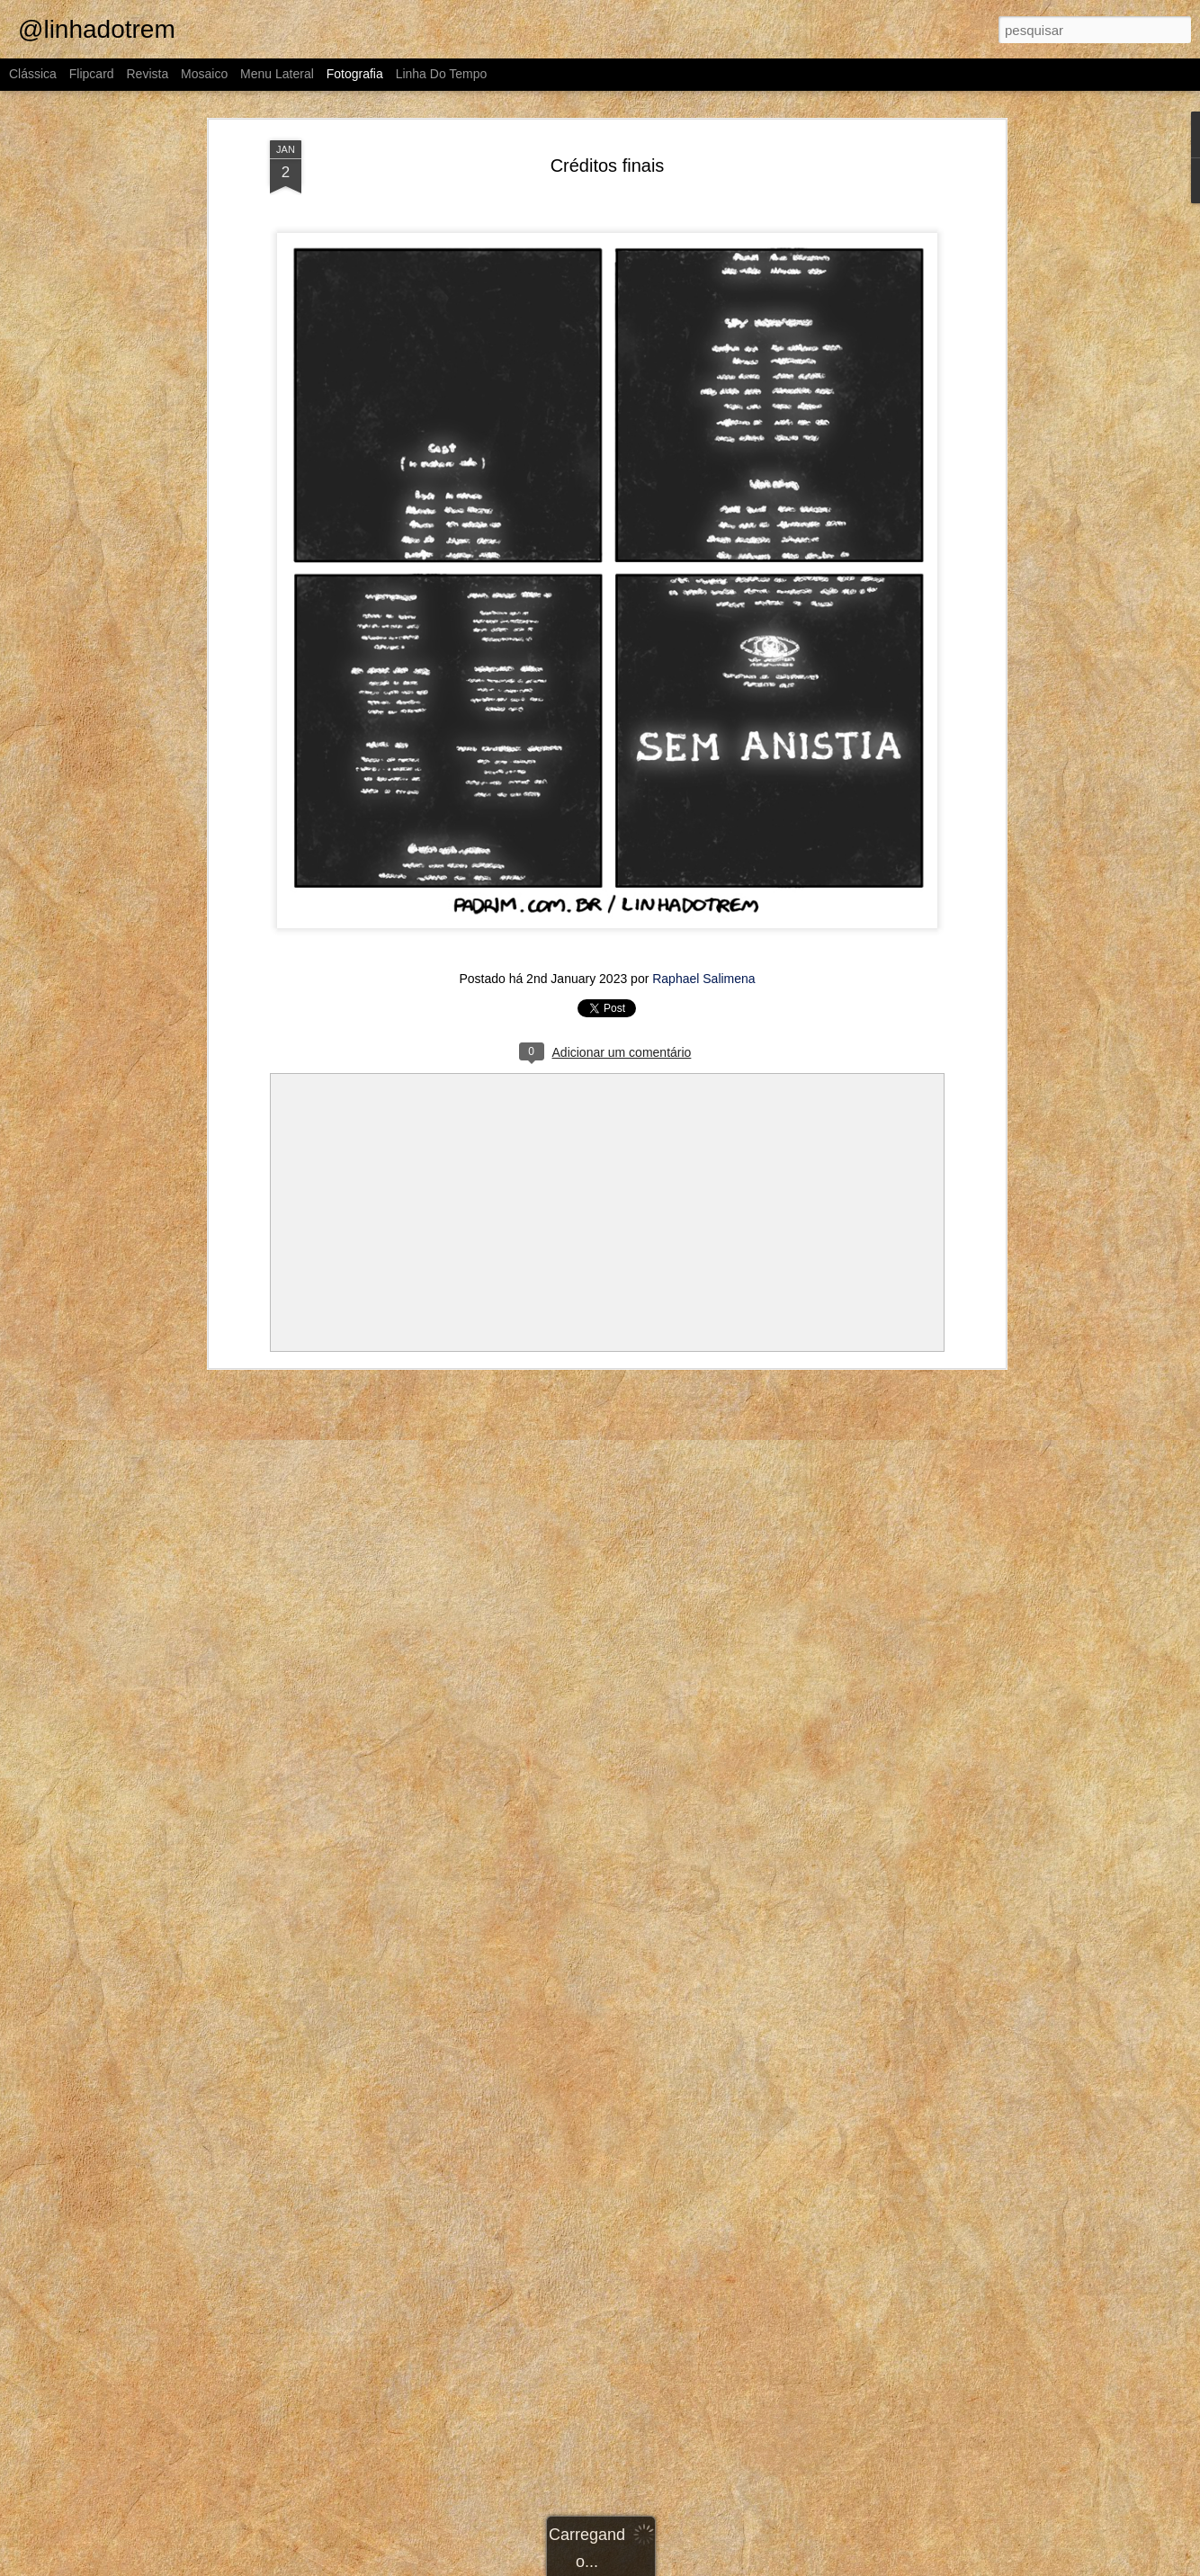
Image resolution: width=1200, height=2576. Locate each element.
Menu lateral (277, 74)
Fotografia (355, 74)
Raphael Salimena (703, 978)
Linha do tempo (442, 74)
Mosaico (204, 74)
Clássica (33, 74)
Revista (147, 74)
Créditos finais (608, 165)
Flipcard (91, 74)
